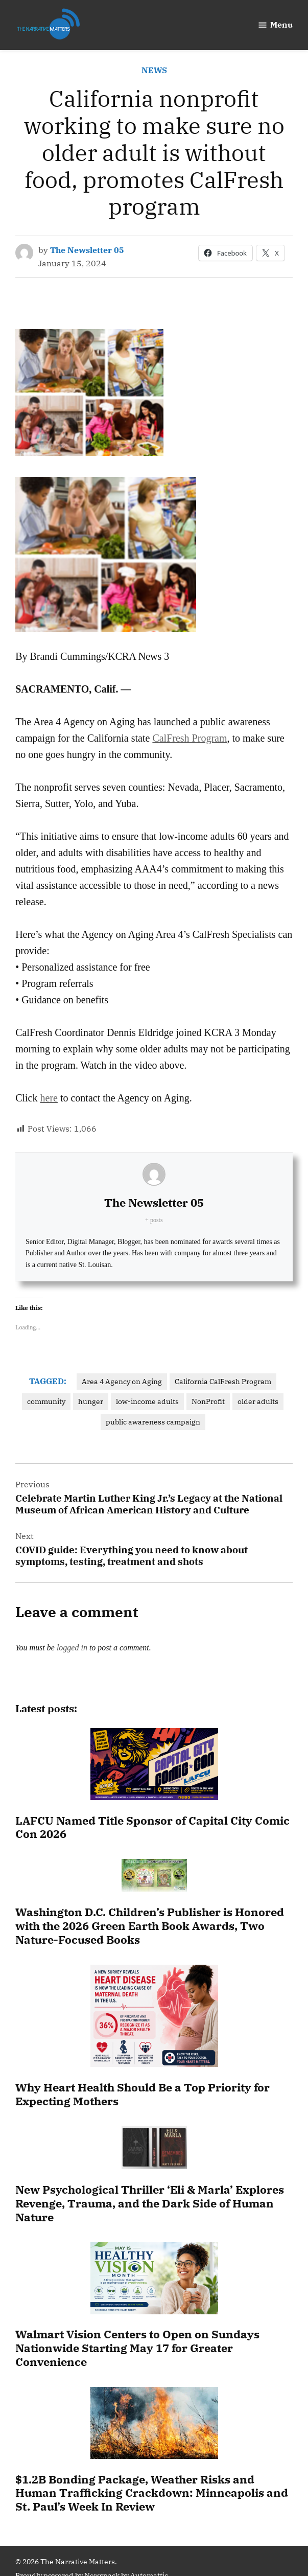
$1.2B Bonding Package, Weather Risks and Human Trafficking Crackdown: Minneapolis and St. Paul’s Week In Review (151, 2493)
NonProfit (208, 1401)
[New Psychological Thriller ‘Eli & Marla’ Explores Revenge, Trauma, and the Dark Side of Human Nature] (154, 2149)
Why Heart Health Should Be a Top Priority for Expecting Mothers (142, 2094)
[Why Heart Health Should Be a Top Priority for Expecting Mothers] (154, 2017)
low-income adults (147, 1401)
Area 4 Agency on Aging (122, 1381)
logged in (72, 1647)
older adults (258, 1401)
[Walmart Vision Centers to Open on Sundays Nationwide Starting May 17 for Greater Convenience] (154, 2279)
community (46, 1401)
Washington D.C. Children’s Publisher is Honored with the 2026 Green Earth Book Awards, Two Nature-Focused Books (149, 1925)
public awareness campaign (153, 1422)
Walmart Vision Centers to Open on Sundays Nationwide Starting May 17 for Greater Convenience (137, 2348)
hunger (90, 1401)
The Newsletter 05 (87, 250)
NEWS (154, 70)
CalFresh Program (189, 738)
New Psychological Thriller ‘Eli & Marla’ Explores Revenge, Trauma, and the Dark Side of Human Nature (149, 2203)
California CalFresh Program (223, 1381)
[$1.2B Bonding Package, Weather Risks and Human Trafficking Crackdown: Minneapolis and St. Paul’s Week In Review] (154, 2425)
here (49, 1097)
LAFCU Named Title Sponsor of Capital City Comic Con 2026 (152, 1827)
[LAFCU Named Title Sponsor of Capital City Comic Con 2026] (154, 1766)
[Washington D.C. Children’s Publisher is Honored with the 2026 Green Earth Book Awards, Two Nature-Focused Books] (154, 1877)
